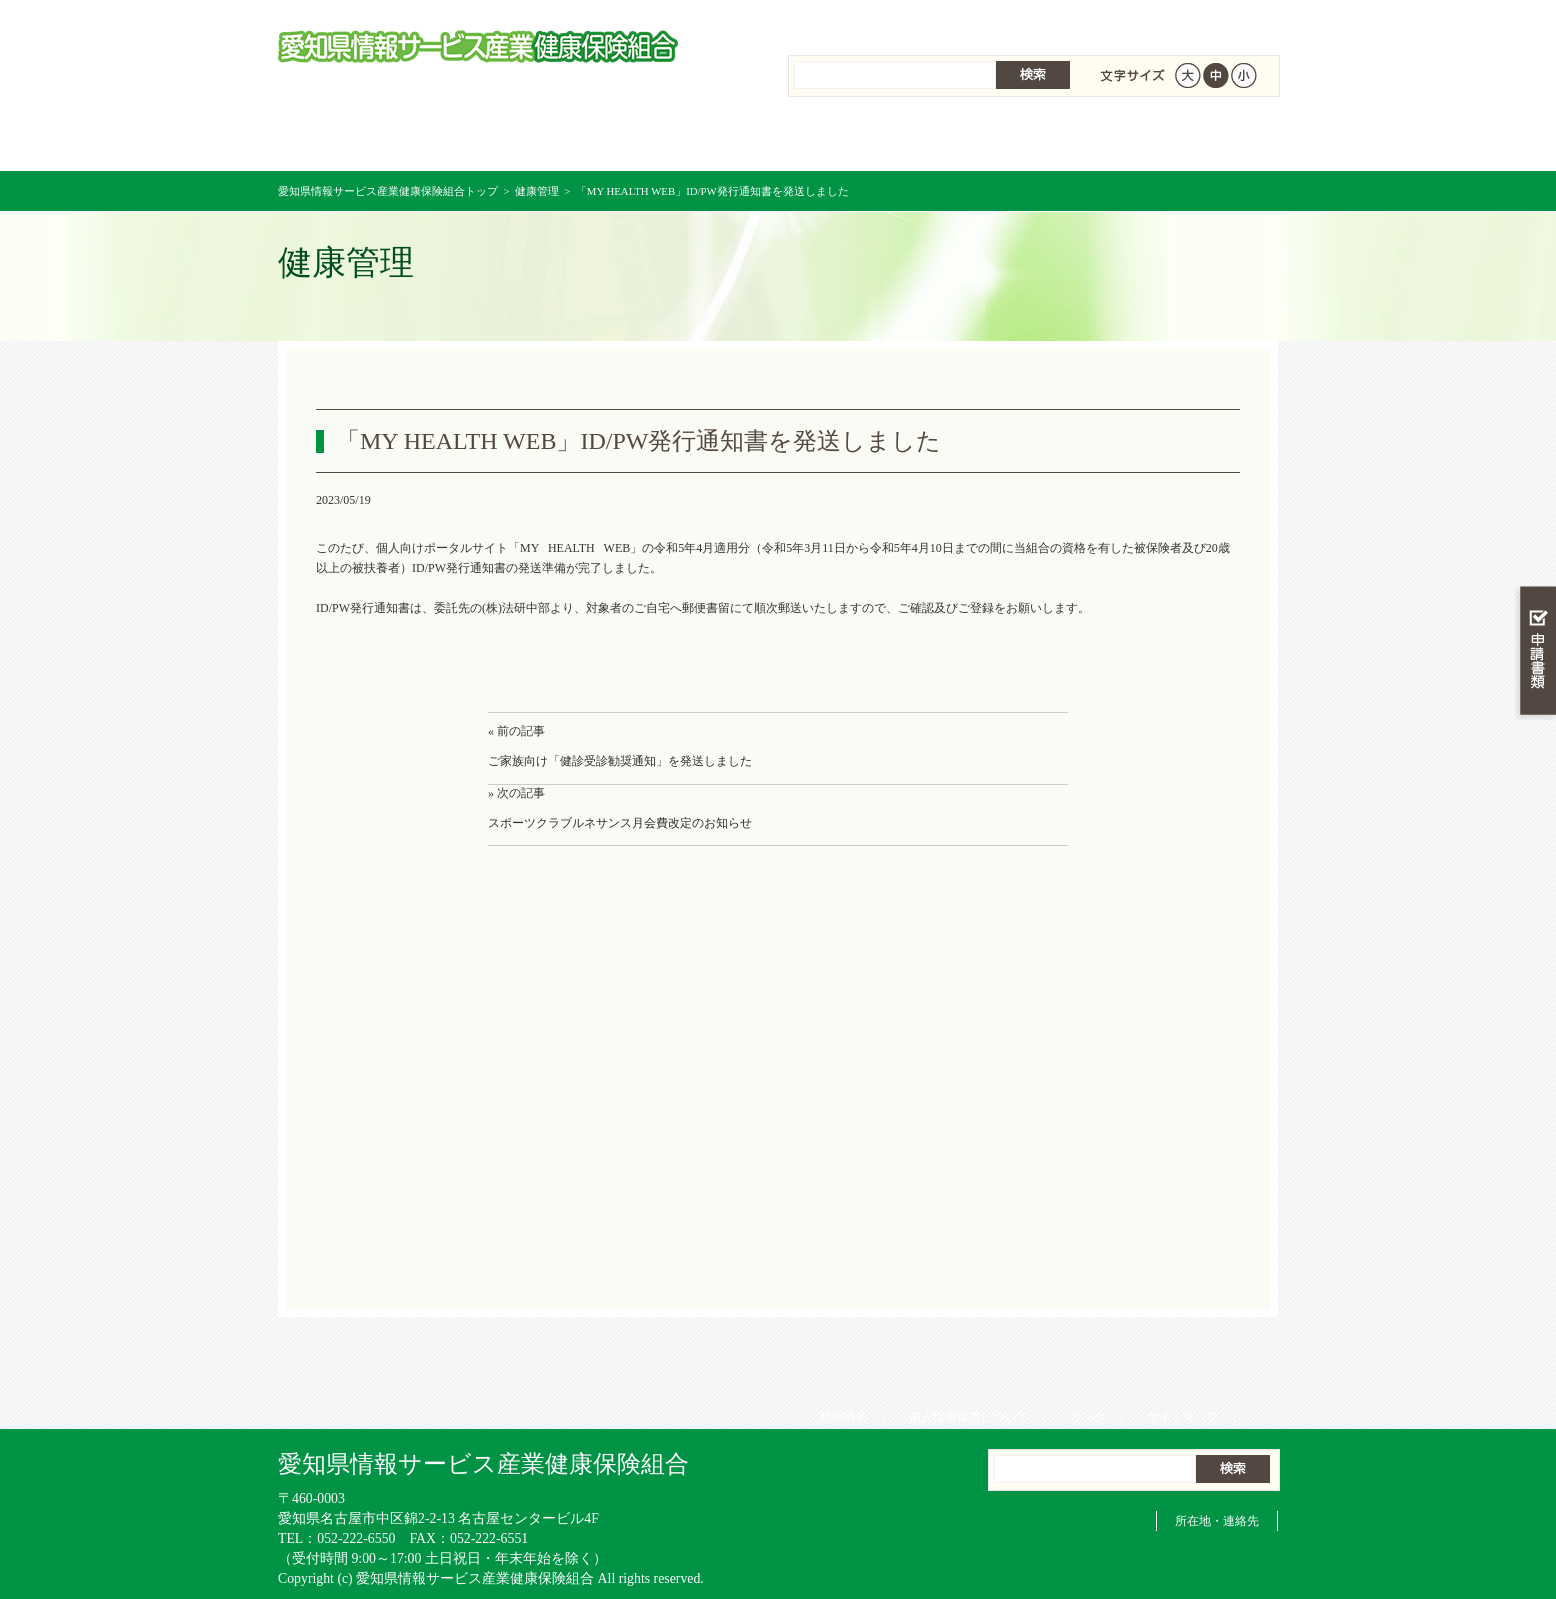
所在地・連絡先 (1217, 1521)
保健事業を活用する (862, 139)
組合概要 (837, 20)
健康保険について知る (528, 139)
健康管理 (537, 191)
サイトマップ (1176, 20)
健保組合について (1194, 139)
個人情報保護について (962, 20)
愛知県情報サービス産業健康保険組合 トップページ (361, 139)
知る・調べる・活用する (1535, 466)
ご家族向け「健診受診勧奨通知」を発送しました (620, 761)
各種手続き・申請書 (1028, 139)
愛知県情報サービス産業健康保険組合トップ (388, 191)
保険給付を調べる (695, 139)
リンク (1081, 20)
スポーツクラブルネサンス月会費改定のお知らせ (620, 823)
